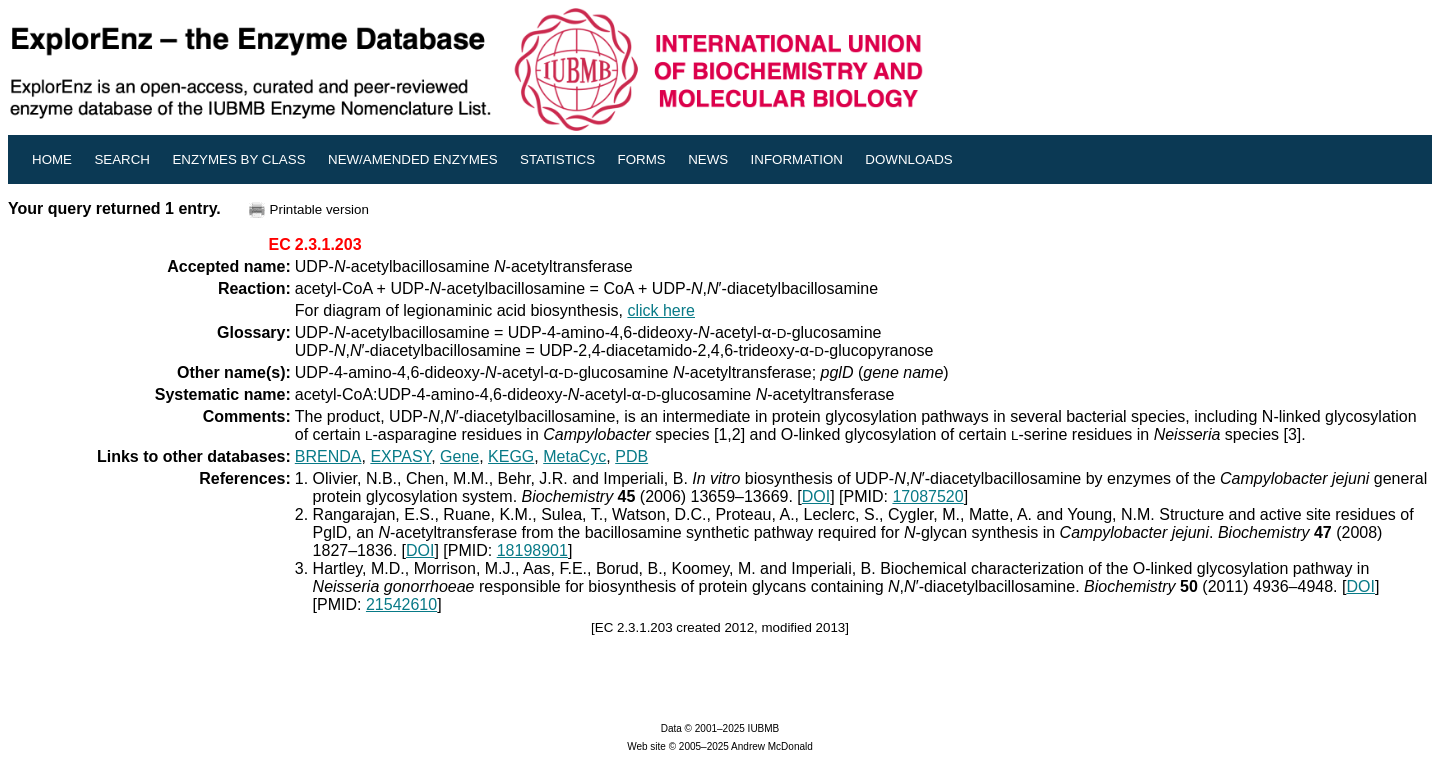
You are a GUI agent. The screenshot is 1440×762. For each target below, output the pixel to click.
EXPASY (400, 456)
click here (661, 310)
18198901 (532, 550)
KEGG (511, 456)
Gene (459, 456)
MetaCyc (574, 456)
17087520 (927, 496)
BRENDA (328, 456)
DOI (816, 496)
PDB (631, 456)
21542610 (401, 604)
